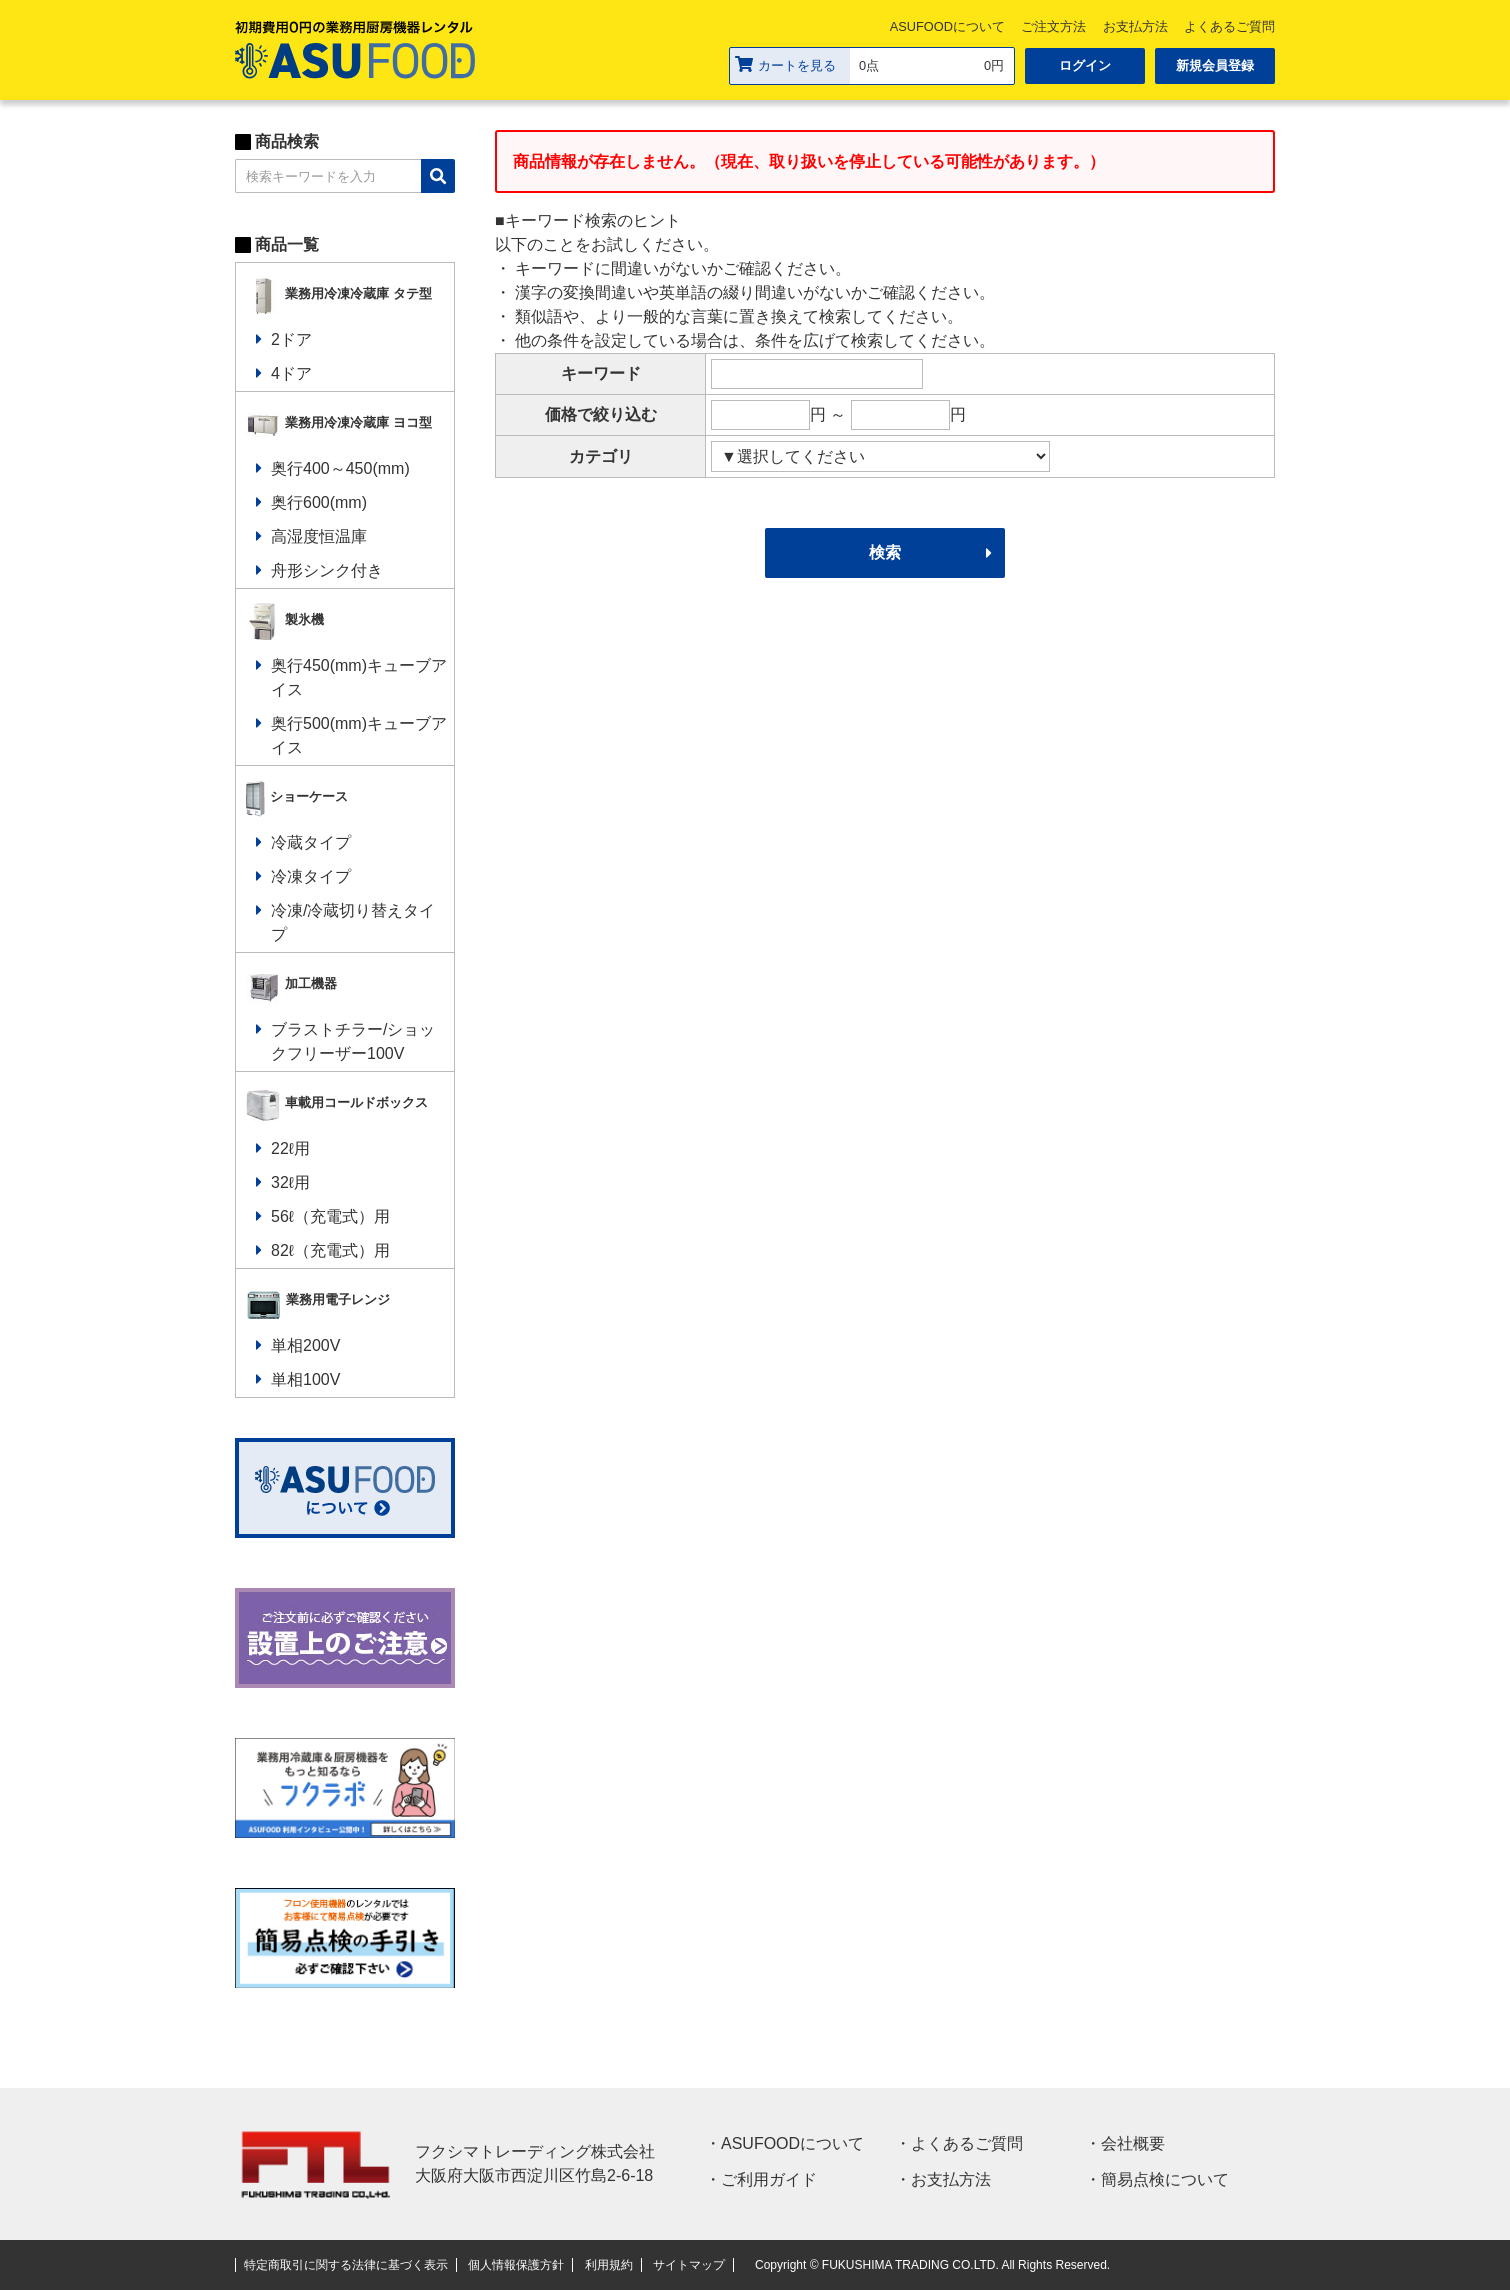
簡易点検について (1165, 2179)
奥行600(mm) (319, 502)
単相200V (305, 1345)
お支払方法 (1135, 26)
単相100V (305, 1379)
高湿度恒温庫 (319, 536)
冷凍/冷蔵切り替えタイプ (353, 922)
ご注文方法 (1053, 26)
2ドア (291, 339)
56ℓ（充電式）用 (330, 1216)
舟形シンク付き (327, 570)
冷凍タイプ (311, 876)
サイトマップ (689, 2265)
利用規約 (609, 2265)
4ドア (291, 373)
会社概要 (1133, 2143)
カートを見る (785, 64)
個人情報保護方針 (516, 2265)
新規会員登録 (1215, 65)
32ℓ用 (290, 1182)
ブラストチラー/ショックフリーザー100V (353, 1041)
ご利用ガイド (769, 2179)
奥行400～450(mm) (340, 468)
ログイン (1085, 65)
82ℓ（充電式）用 (330, 1250)
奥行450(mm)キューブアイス (359, 677)
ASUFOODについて (947, 26)
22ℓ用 (290, 1148)
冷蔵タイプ (311, 842)
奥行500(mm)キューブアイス (359, 735)
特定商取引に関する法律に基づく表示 (346, 2265)
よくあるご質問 (1229, 26)
